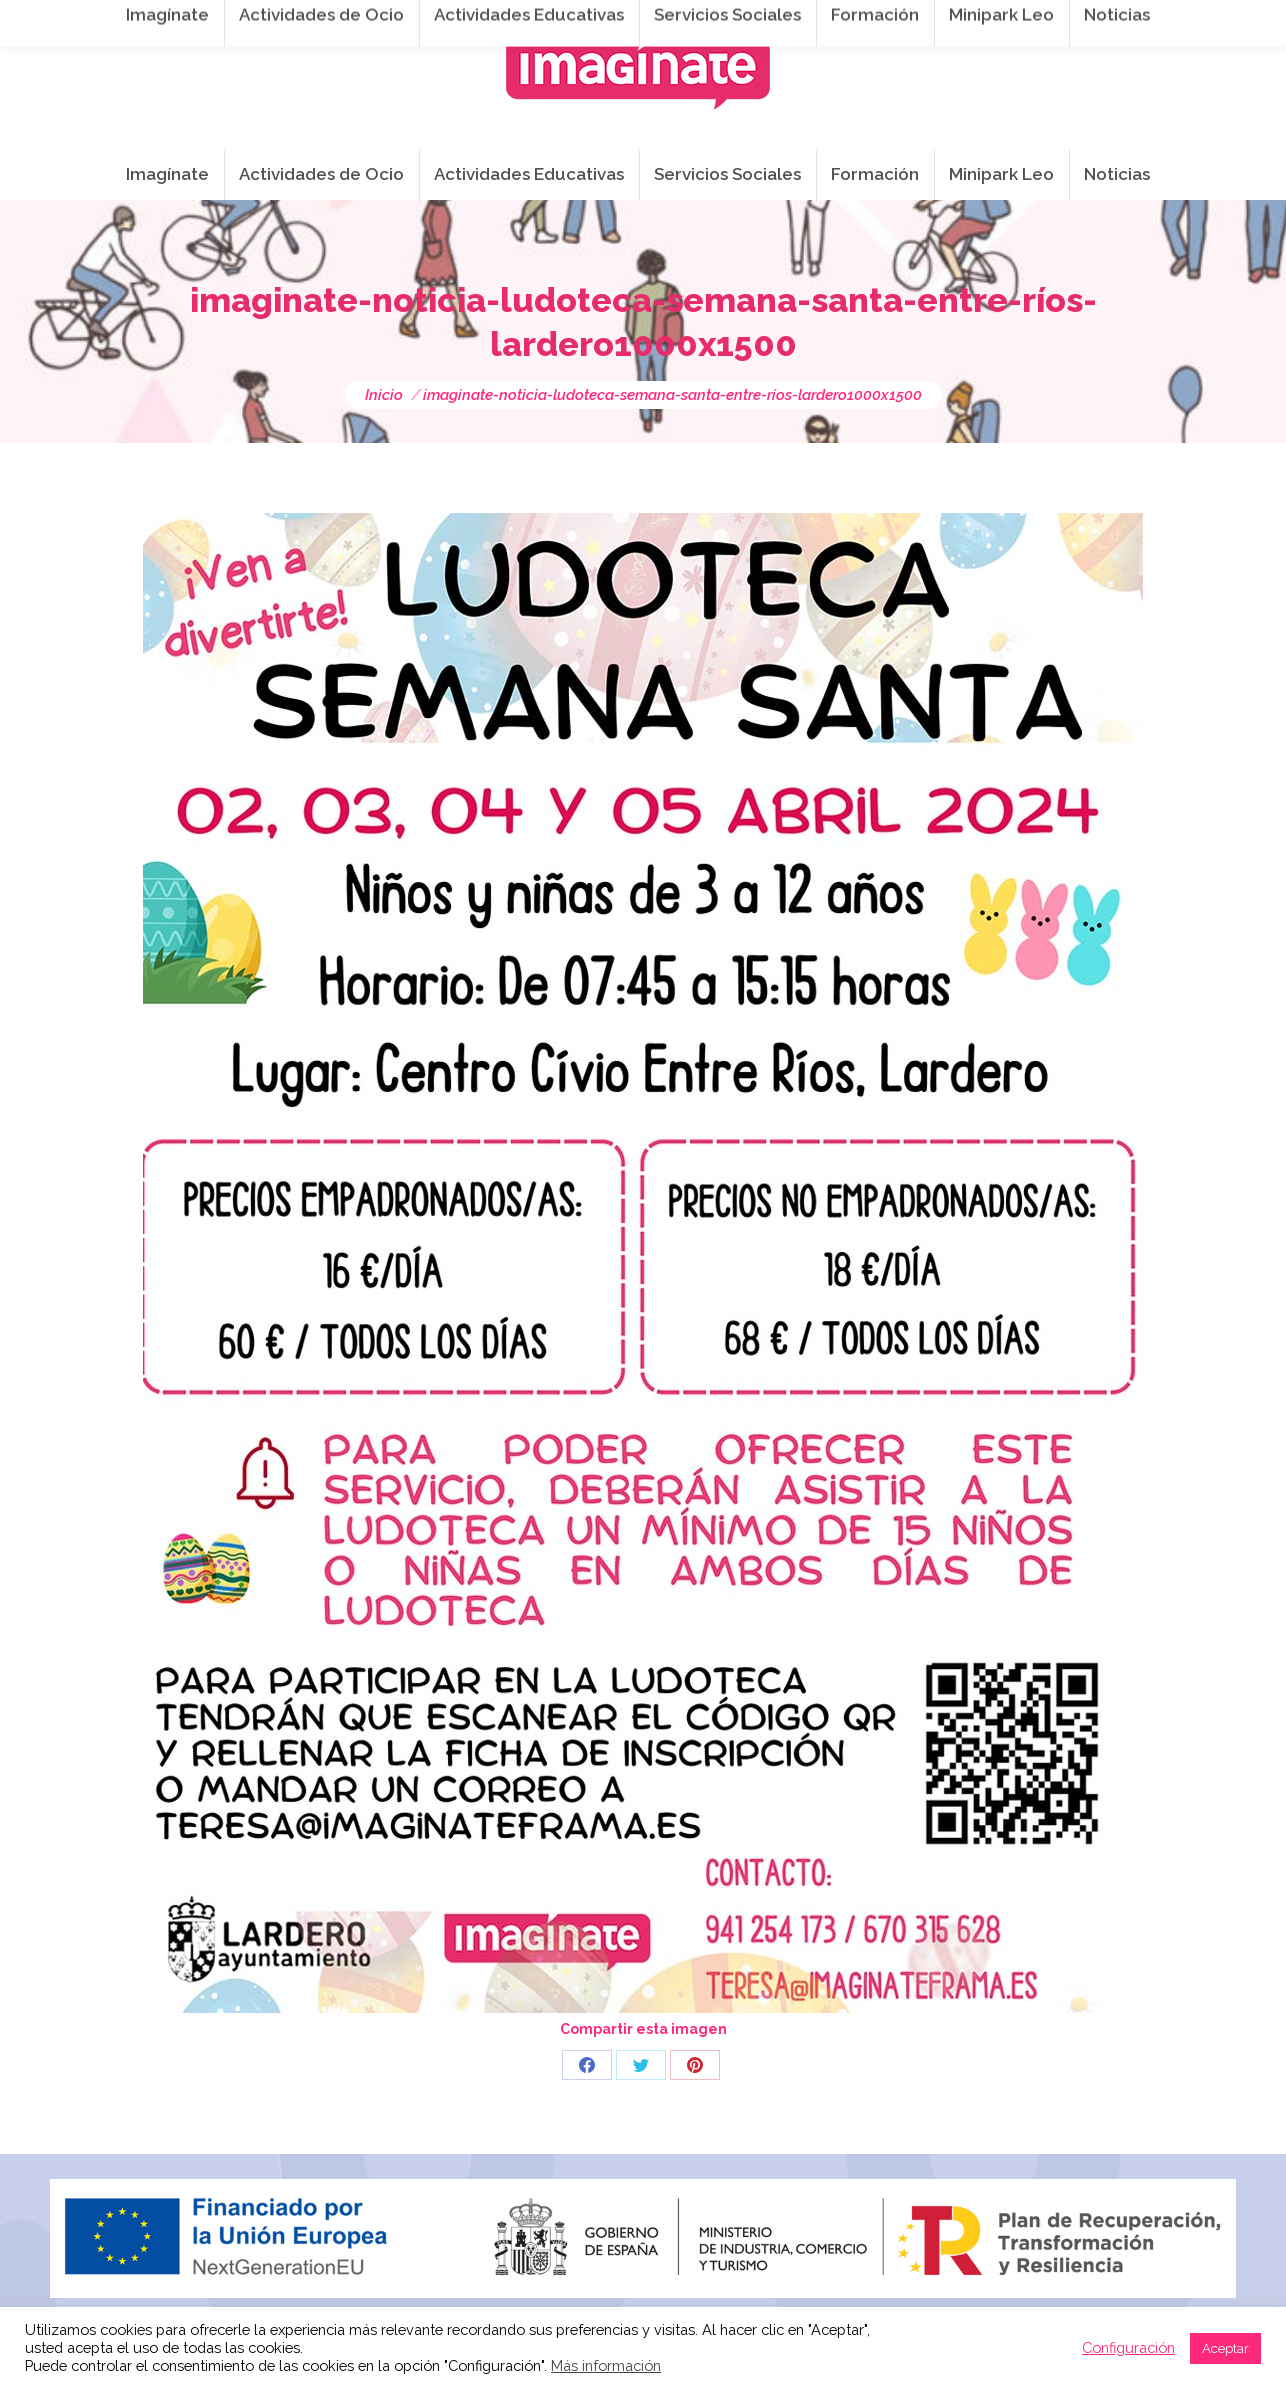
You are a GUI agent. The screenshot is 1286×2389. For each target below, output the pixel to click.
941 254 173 (397, 21)
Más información (606, 2365)
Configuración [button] (1128, 2347)
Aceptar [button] (1225, 2348)
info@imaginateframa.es (570, 21)
